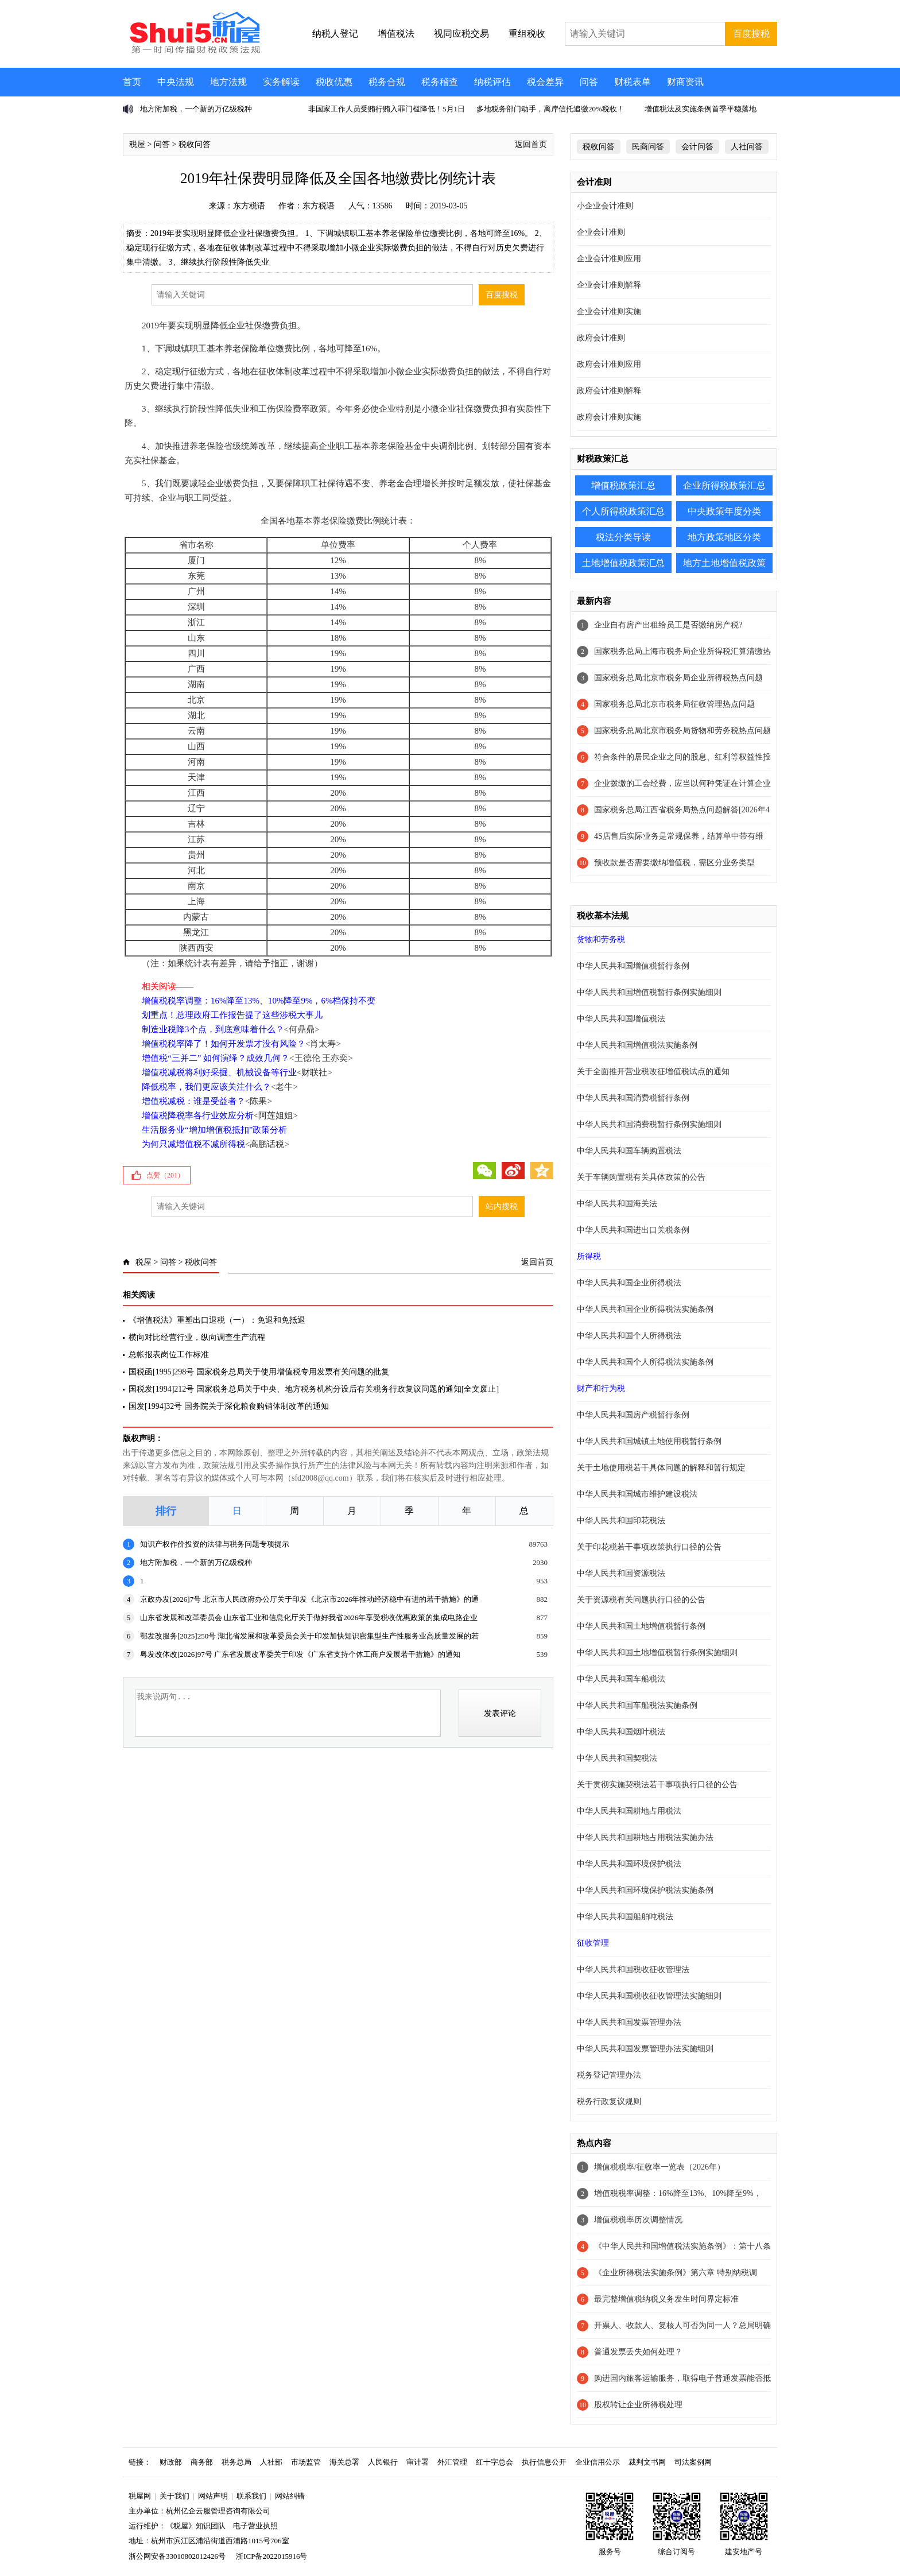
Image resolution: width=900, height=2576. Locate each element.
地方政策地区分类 (724, 537)
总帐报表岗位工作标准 (169, 1354)
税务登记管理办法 (609, 2075)
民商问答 (648, 146)
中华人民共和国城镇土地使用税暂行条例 (649, 1441)
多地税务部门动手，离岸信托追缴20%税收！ (550, 108)
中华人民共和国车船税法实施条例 (637, 1705)
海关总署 (344, 2462)
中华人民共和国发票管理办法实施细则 (645, 2048)
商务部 (202, 2462)
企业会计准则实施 (609, 311)
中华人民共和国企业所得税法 (629, 1283)
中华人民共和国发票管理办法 (629, 2022)
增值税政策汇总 (623, 485)
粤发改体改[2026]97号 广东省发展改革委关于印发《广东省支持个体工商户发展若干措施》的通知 (300, 1654)
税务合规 (386, 82)
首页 (132, 82)
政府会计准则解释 (609, 390)
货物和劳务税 (601, 939)
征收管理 (593, 1943)
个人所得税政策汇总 (623, 511)
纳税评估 (492, 82)
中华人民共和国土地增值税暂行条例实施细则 (657, 1652)
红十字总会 (494, 2462)
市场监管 (306, 2462)
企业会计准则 (601, 232)
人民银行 (383, 2462)
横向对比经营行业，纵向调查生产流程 (197, 1337)
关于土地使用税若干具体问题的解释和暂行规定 (661, 1467)
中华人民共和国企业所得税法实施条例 (645, 1309)
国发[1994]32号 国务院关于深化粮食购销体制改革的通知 (229, 1406)
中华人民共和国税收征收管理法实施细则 (649, 1996)
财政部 (171, 2462)
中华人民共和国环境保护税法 (629, 1864)
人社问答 (747, 146)
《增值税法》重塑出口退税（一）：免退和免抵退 (217, 1320)
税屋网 (140, 2496)
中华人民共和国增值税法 (621, 1018)
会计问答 (697, 146)
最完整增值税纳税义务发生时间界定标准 (666, 2299)
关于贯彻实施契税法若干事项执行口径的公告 (657, 1784)
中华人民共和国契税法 (617, 1758)
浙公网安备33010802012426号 (177, 2556)
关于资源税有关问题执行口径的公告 (641, 1599)
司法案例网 (693, 2462)
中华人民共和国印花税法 (621, 1520)
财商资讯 (685, 82)
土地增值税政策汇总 (623, 563)
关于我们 (174, 2496)
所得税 (589, 1256)
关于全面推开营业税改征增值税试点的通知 (653, 1071)
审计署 (417, 2462)
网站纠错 (290, 2496)
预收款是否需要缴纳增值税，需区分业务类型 (674, 862)
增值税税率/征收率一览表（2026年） (659, 2167)
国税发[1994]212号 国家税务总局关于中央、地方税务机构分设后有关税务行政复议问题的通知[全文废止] (314, 1389)
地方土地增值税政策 (724, 563)
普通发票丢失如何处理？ (638, 2352)
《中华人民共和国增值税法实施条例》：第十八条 (682, 2246)
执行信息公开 (544, 2462)
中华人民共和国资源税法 (621, 1573)
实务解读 (281, 82)
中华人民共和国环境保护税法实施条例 (645, 1890)
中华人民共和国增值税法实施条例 (637, 1045)
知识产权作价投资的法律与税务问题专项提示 (214, 1544)
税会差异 (545, 82)
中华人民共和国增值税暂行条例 (633, 966)
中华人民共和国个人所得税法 (629, 1335)
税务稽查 (439, 82)
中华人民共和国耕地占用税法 (629, 1811)
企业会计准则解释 (609, 285)
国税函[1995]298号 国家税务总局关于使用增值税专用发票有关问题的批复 (260, 1372)
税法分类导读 (623, 537)
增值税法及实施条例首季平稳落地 (701, 108)
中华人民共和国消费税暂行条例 (633, 1098)
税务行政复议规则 (609, 2101)
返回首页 (531, 144)
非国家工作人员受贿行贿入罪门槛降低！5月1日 (386, 108)
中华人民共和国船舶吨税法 (625, 1916)
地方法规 (228, 82)
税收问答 (195, 144)
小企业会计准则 (605, 206)
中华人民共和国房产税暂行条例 (633, 1415)
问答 (589, 82)
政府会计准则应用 (609, 364)
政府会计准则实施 (609, 417)
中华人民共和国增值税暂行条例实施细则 (649, 992)
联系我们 (251, 2496)
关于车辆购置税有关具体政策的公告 (641, 1177)
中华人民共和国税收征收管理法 (633, 1969)
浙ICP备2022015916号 (271, 2556)
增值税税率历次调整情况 (638, 2219)
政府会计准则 (601, 338)
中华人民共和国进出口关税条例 (633, 1230)
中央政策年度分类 (724, 511)
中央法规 (175, 82)
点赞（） (165, 1175)
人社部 (271, 2462)
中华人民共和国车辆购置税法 (629, 1150)
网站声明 (213, 2496)
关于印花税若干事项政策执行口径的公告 (649, 1547)
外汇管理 (452, 2462)
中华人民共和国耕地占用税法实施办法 (645, 1837)
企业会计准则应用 (609, 258)
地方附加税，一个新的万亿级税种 (196, 108)
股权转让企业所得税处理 (638, 2404)
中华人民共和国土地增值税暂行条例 (641, 1626)
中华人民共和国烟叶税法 (621, 1731)
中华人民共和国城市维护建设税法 (637, 1494)
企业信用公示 (597, 2462)
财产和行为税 (601, 1388)
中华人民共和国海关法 (617, 1203)
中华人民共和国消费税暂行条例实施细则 (649, 1124)
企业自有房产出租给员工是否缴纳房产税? (668, 625)
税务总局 (236, 2462)
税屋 (137, 144)
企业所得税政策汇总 (724, 485)
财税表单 (632, 82)
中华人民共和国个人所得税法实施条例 (645, 1362)
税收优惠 (334, 82)
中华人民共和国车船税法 (621, 1679)
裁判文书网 (647, 2462)
